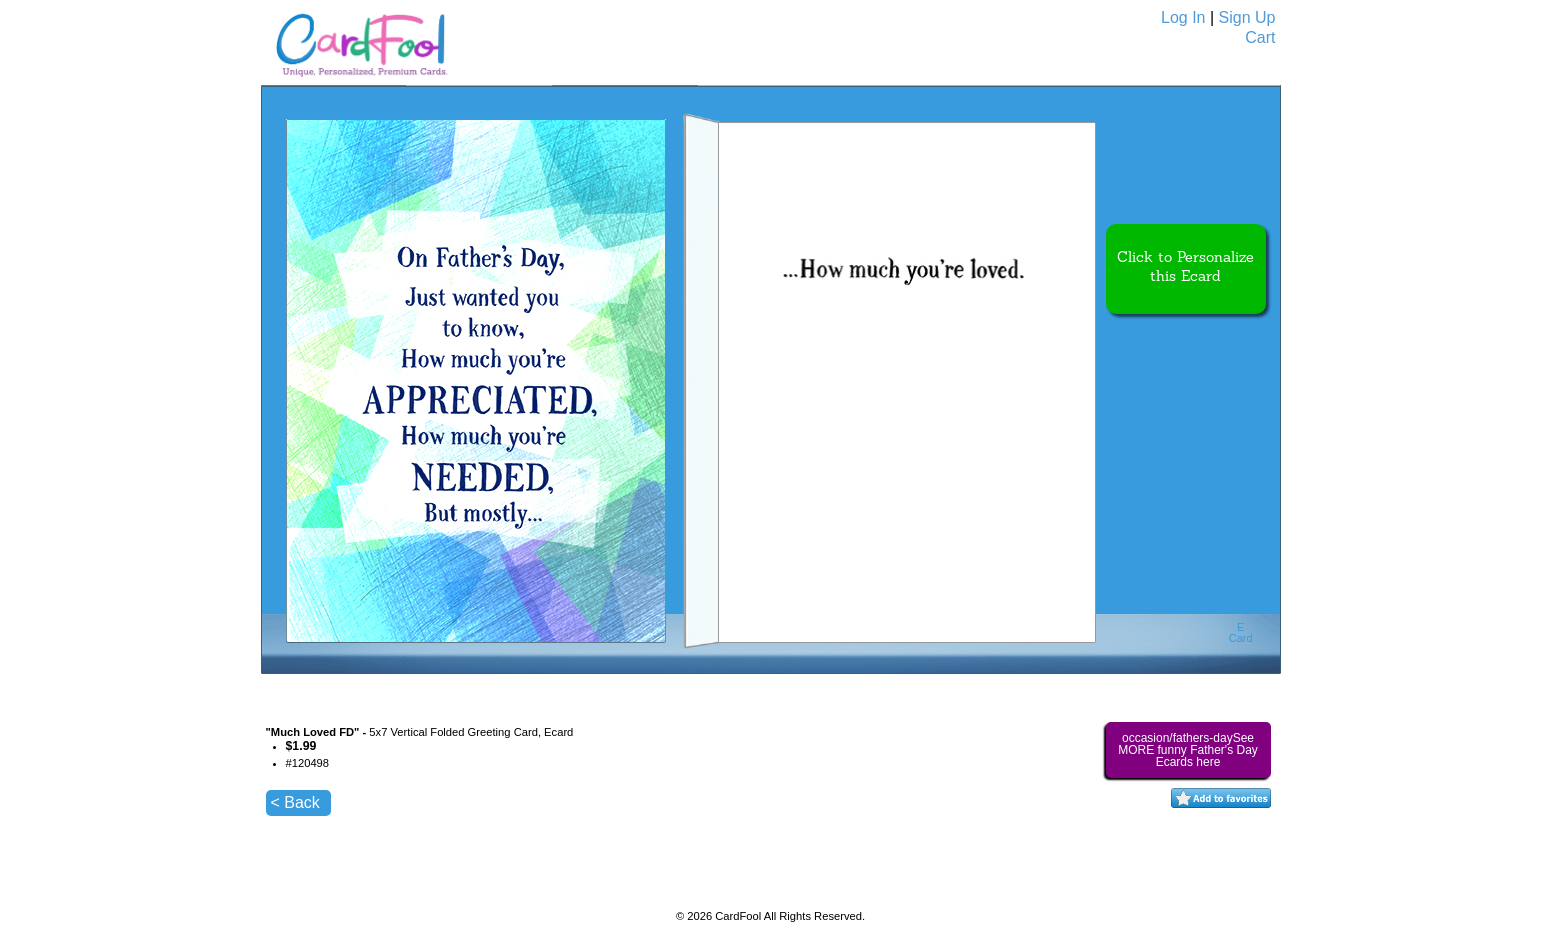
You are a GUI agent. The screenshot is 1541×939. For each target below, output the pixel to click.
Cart (1260, 37)
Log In (1183, 17)
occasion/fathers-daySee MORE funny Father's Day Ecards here (1188, 750)
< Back (295, 802)
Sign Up (1247, 17)
